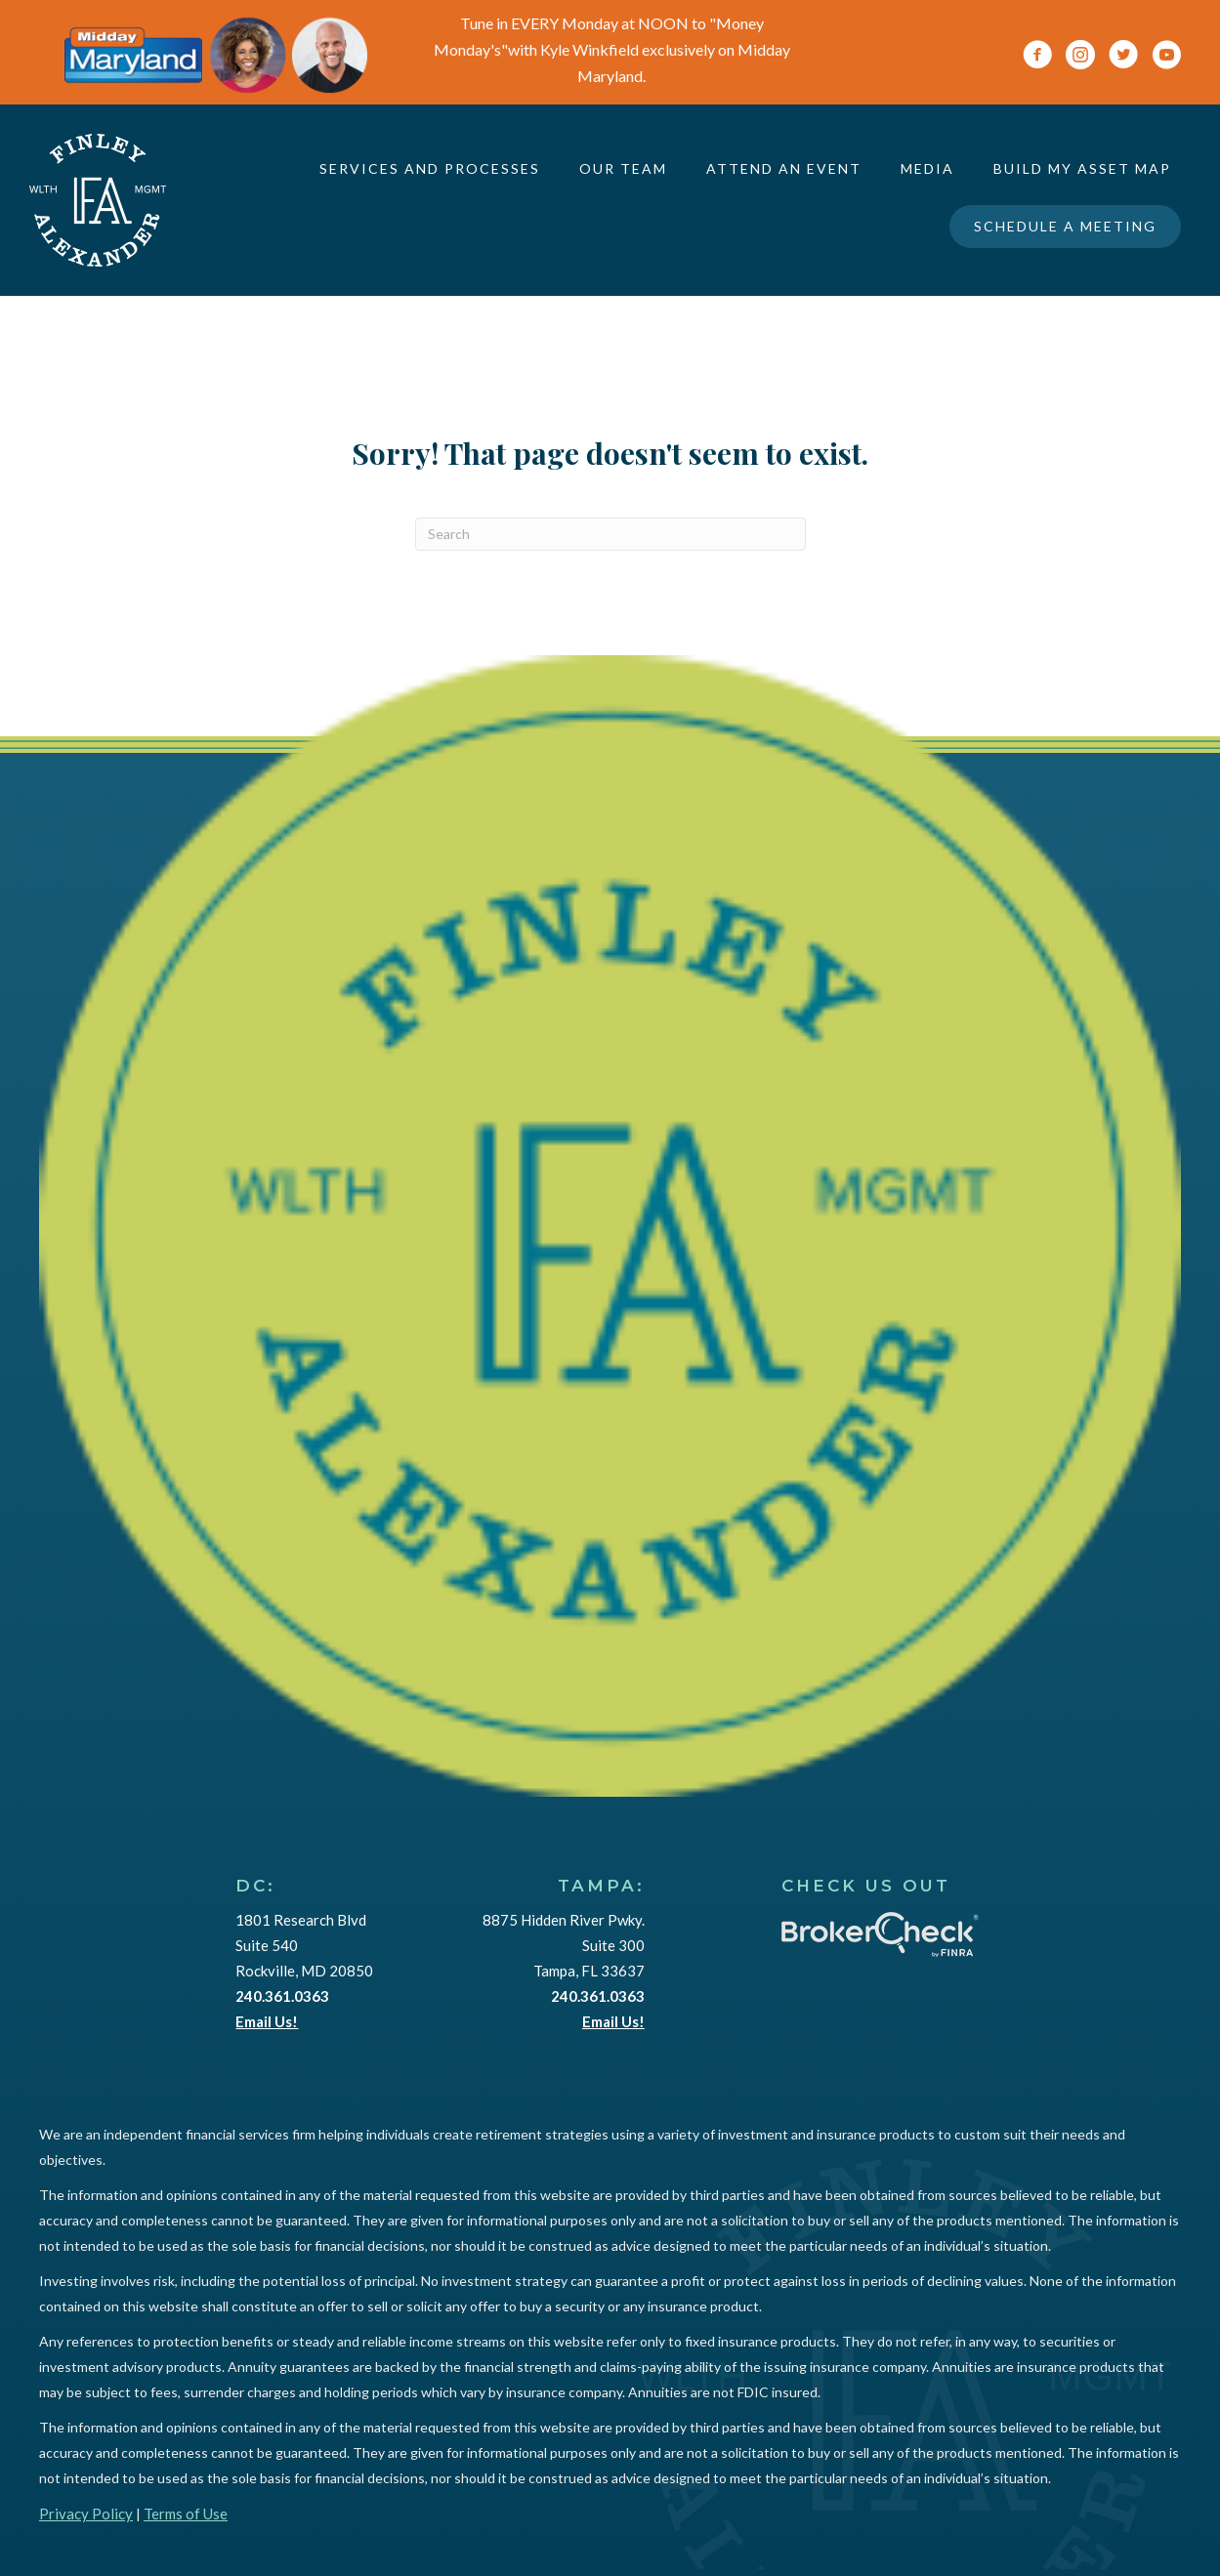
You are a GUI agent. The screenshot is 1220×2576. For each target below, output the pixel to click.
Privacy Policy (86, 2513)
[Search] (610, 534)
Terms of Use (186, 2513)
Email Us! (266, 2021)
